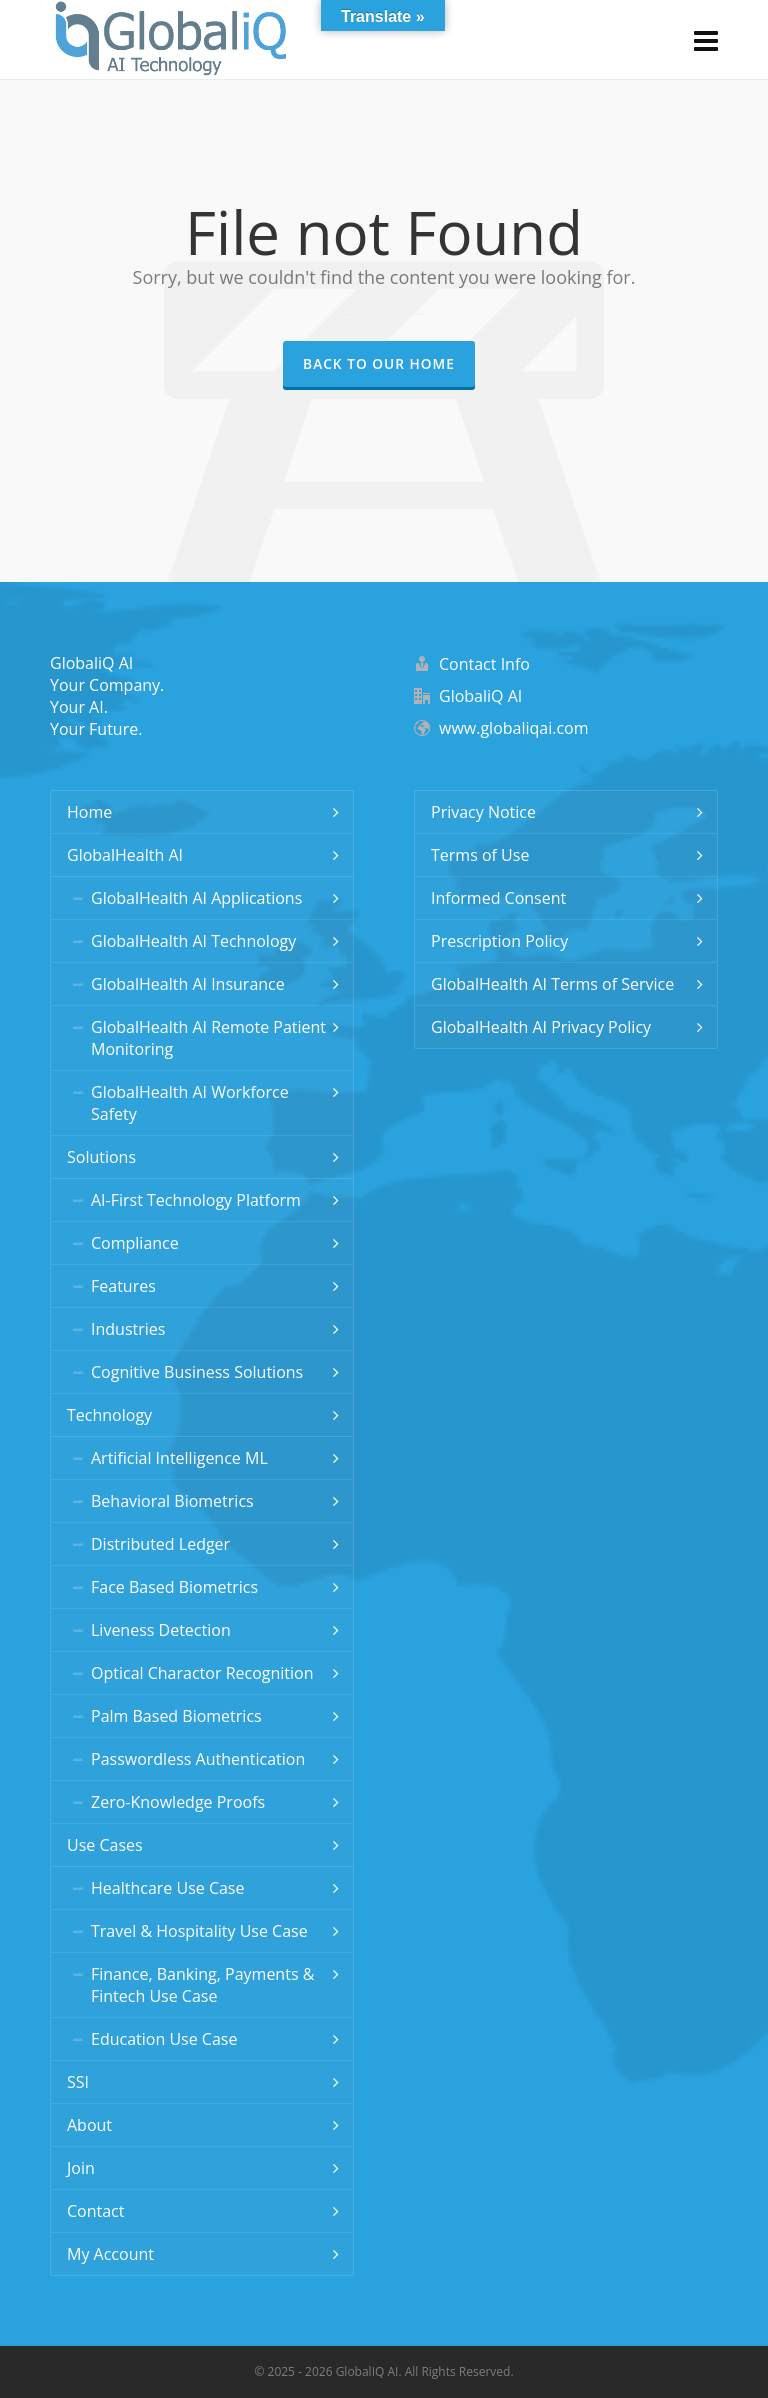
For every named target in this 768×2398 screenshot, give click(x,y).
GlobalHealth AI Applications (196, 898)
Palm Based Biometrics (176, 1716)
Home (89, 812)
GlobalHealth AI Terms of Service (552, 984)
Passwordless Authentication (198, 1759)
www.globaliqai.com (514, 728)
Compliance (135, 1243)
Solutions (101, 1157)
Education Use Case (164, 2039)
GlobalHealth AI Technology (193, 941)
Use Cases (105, 1845)
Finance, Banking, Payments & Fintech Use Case (202, 1985)
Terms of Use (480, 855)
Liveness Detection (161, 1630)
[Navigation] (706, 40)
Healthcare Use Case (167, 1888)
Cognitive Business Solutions (197, 1372)
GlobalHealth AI (125, 855)
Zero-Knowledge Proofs (178, 1802)
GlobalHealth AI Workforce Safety (190, 1103)
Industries (128, 1329)
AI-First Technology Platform (196, 1200)
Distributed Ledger (160, 1544)
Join (81, 2168)
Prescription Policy (499, 941)
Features (123, 1286)
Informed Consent (498, 898)
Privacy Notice (483, 812)
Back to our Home (379, 363)
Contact (95, 2211)
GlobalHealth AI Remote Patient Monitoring (208, 1038)
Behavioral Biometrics (172, 1501)
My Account (110, 2254)
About (89, 2125)
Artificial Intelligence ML (179, 1458)
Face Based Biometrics (174, 1587)
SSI (78, 2082)
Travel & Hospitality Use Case (199, 1931)
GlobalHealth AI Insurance (188, 984)
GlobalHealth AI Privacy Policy (541, 1027)
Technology (109, 1415)
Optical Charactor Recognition (202, 1673)
